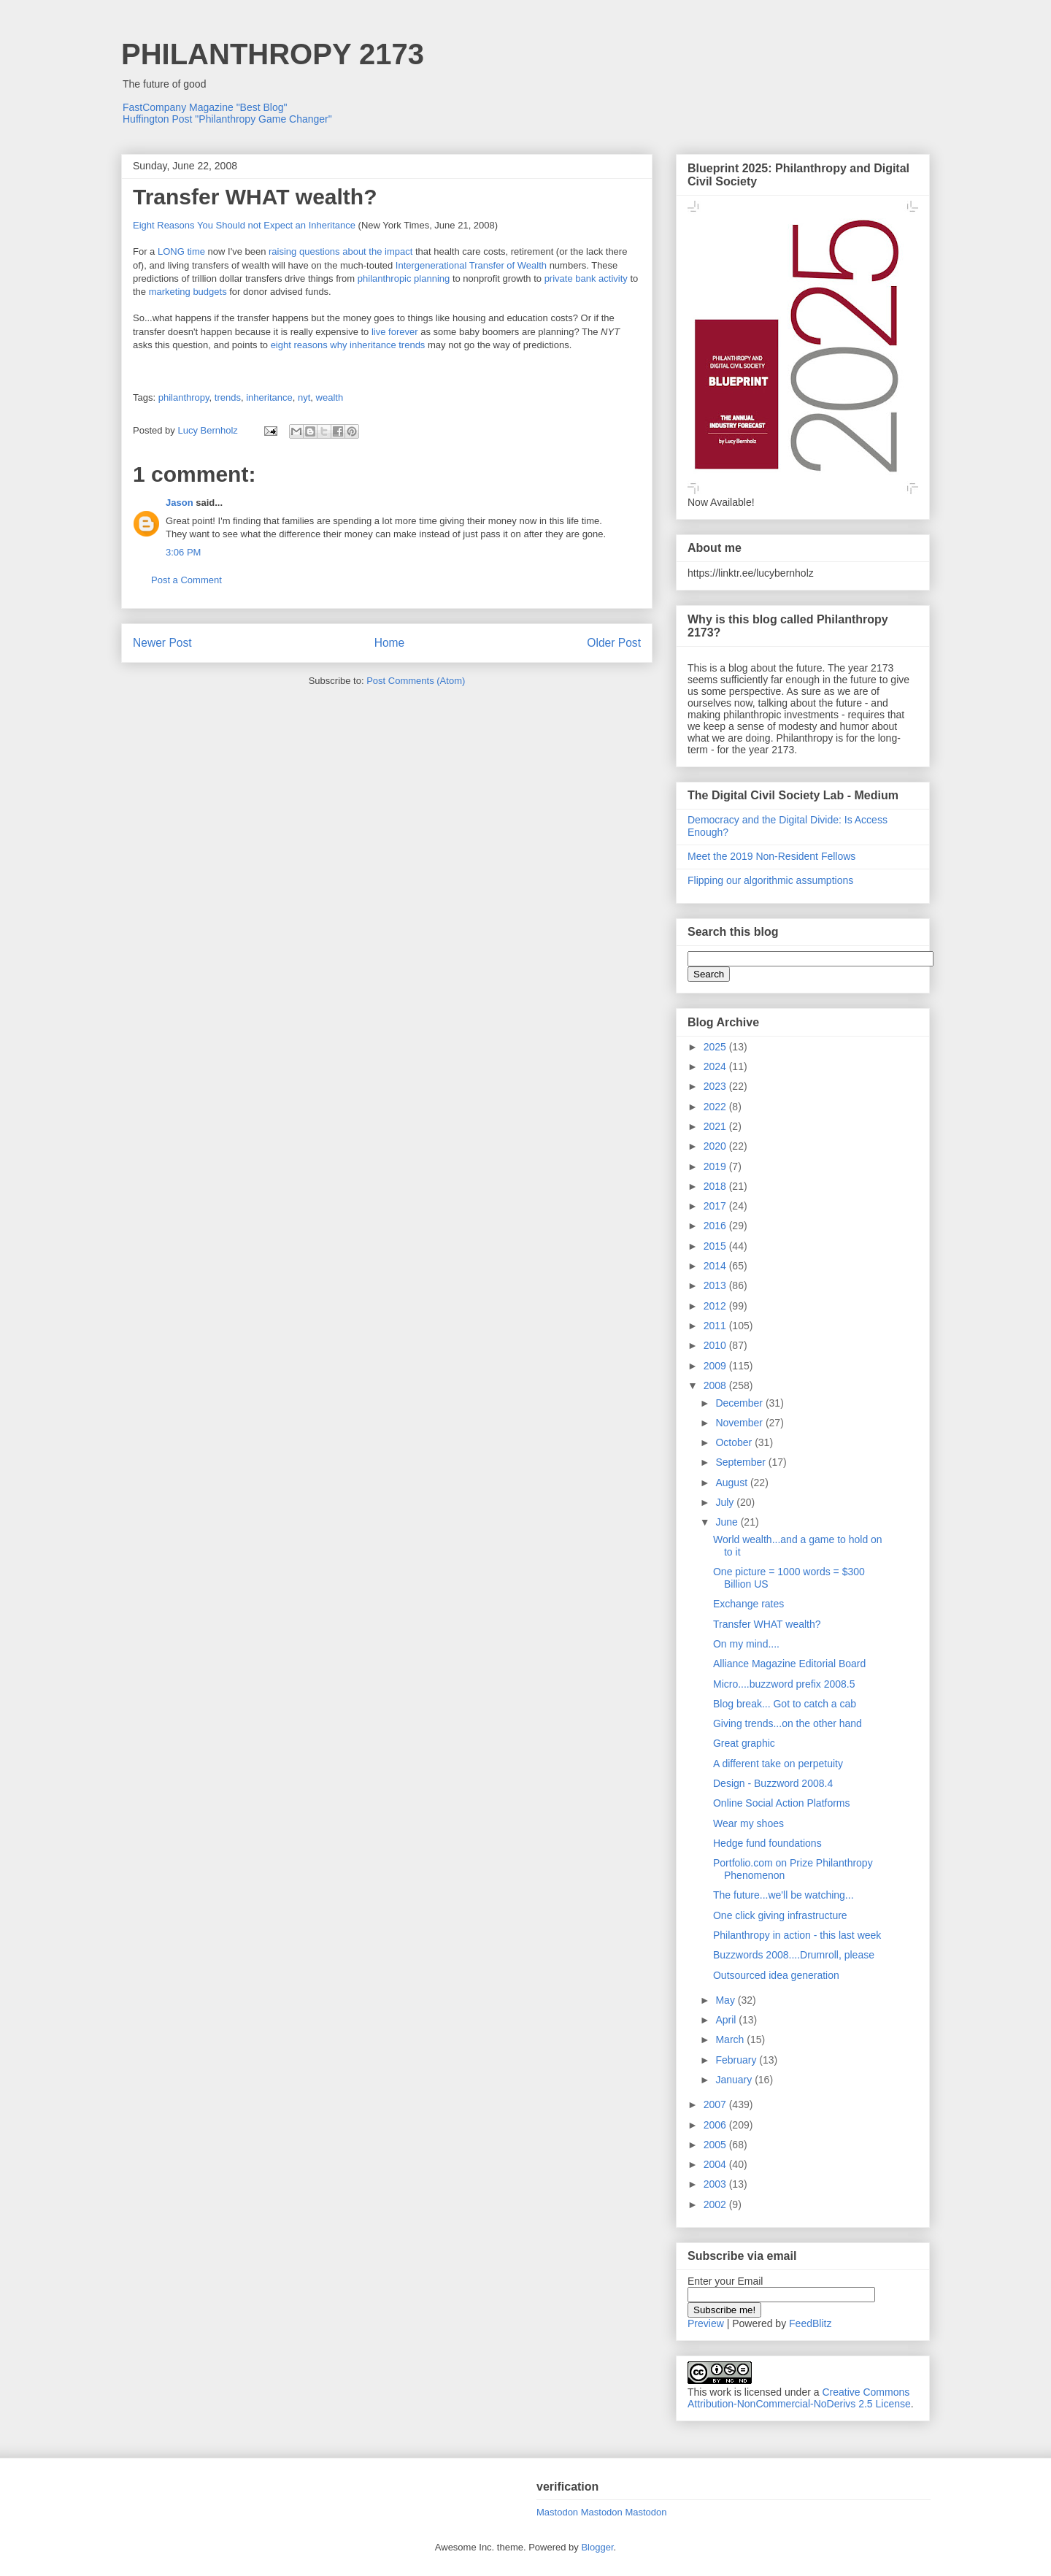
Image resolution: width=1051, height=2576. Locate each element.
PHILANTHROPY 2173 (272, 54)
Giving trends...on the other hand (787, 1723)
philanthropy (183, 397)
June (727, 1522)
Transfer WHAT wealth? (767, 1624)
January (735, 2079)
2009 (716, 1366)
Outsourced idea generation (776, 1975)
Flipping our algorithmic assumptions (770, 880)
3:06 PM (183, 552)
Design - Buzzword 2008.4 (773, 1783)
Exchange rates (748, 1604)
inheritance (269, 397)
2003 (716, 2184)
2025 (716, 1047)
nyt (304, 397)
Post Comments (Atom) (415, 680)
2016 (716, 1225)
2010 (716, 1345)
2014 (716, 1266)
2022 (716, 1106)
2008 (716, 1385)
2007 (716, 2104)
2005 (716, 2144)
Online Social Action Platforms (781, 1803)
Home (389, 643)
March (731, 2039)
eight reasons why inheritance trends (348, 344)
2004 (716, 2164)
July (725, 1502)
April (727, 2020)
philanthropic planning (404, 278)
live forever (395, 331)
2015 (716, 1246)
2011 (716, 1325)
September (741, 1462)
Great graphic (744, 1743)
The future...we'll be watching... (783, 1895)
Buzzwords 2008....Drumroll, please (793, 1955)
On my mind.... (746, 1644)
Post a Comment (186, 579)
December (740, 1403)
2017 (716, 1206)
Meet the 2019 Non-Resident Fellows (771, 856)
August (732, 1482)
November (740, 1423)
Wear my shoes (748, 1823)
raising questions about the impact (340, 251)
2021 (716, 1126)
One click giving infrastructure (780, 1915)
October (735, 1442)
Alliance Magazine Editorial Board (789, 1663)
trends (228, 397)
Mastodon (557, 2512)
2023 (716, 1086)
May (726, 2000)
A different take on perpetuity (778, 1763)
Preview (706, 2323)
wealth (330, 397)
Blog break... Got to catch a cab (784, 1704)
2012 (716, 1306)
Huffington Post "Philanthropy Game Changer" (227, 119)
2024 (716, 1066)
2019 (716, 1166)
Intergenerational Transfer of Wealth (471, 265)
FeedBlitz (810, 2323)
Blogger (597, 2547)
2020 (716, 1146)
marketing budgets (188, 291)
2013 (716, 1285)
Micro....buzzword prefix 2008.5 (784, 1684)
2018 (716, 1186)
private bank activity (586, 278)
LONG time (181, 251)
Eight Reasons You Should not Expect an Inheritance (244, 225)
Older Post (614, 643)
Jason (179, 502)
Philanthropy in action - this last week (797, 1935)
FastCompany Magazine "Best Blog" (205, 107)
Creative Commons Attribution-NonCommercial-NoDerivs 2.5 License (799, 2398)
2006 (716, 2125)
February (737, 2060)
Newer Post (162, 643)
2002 (716, 2204)
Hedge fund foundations (767, 1843)
